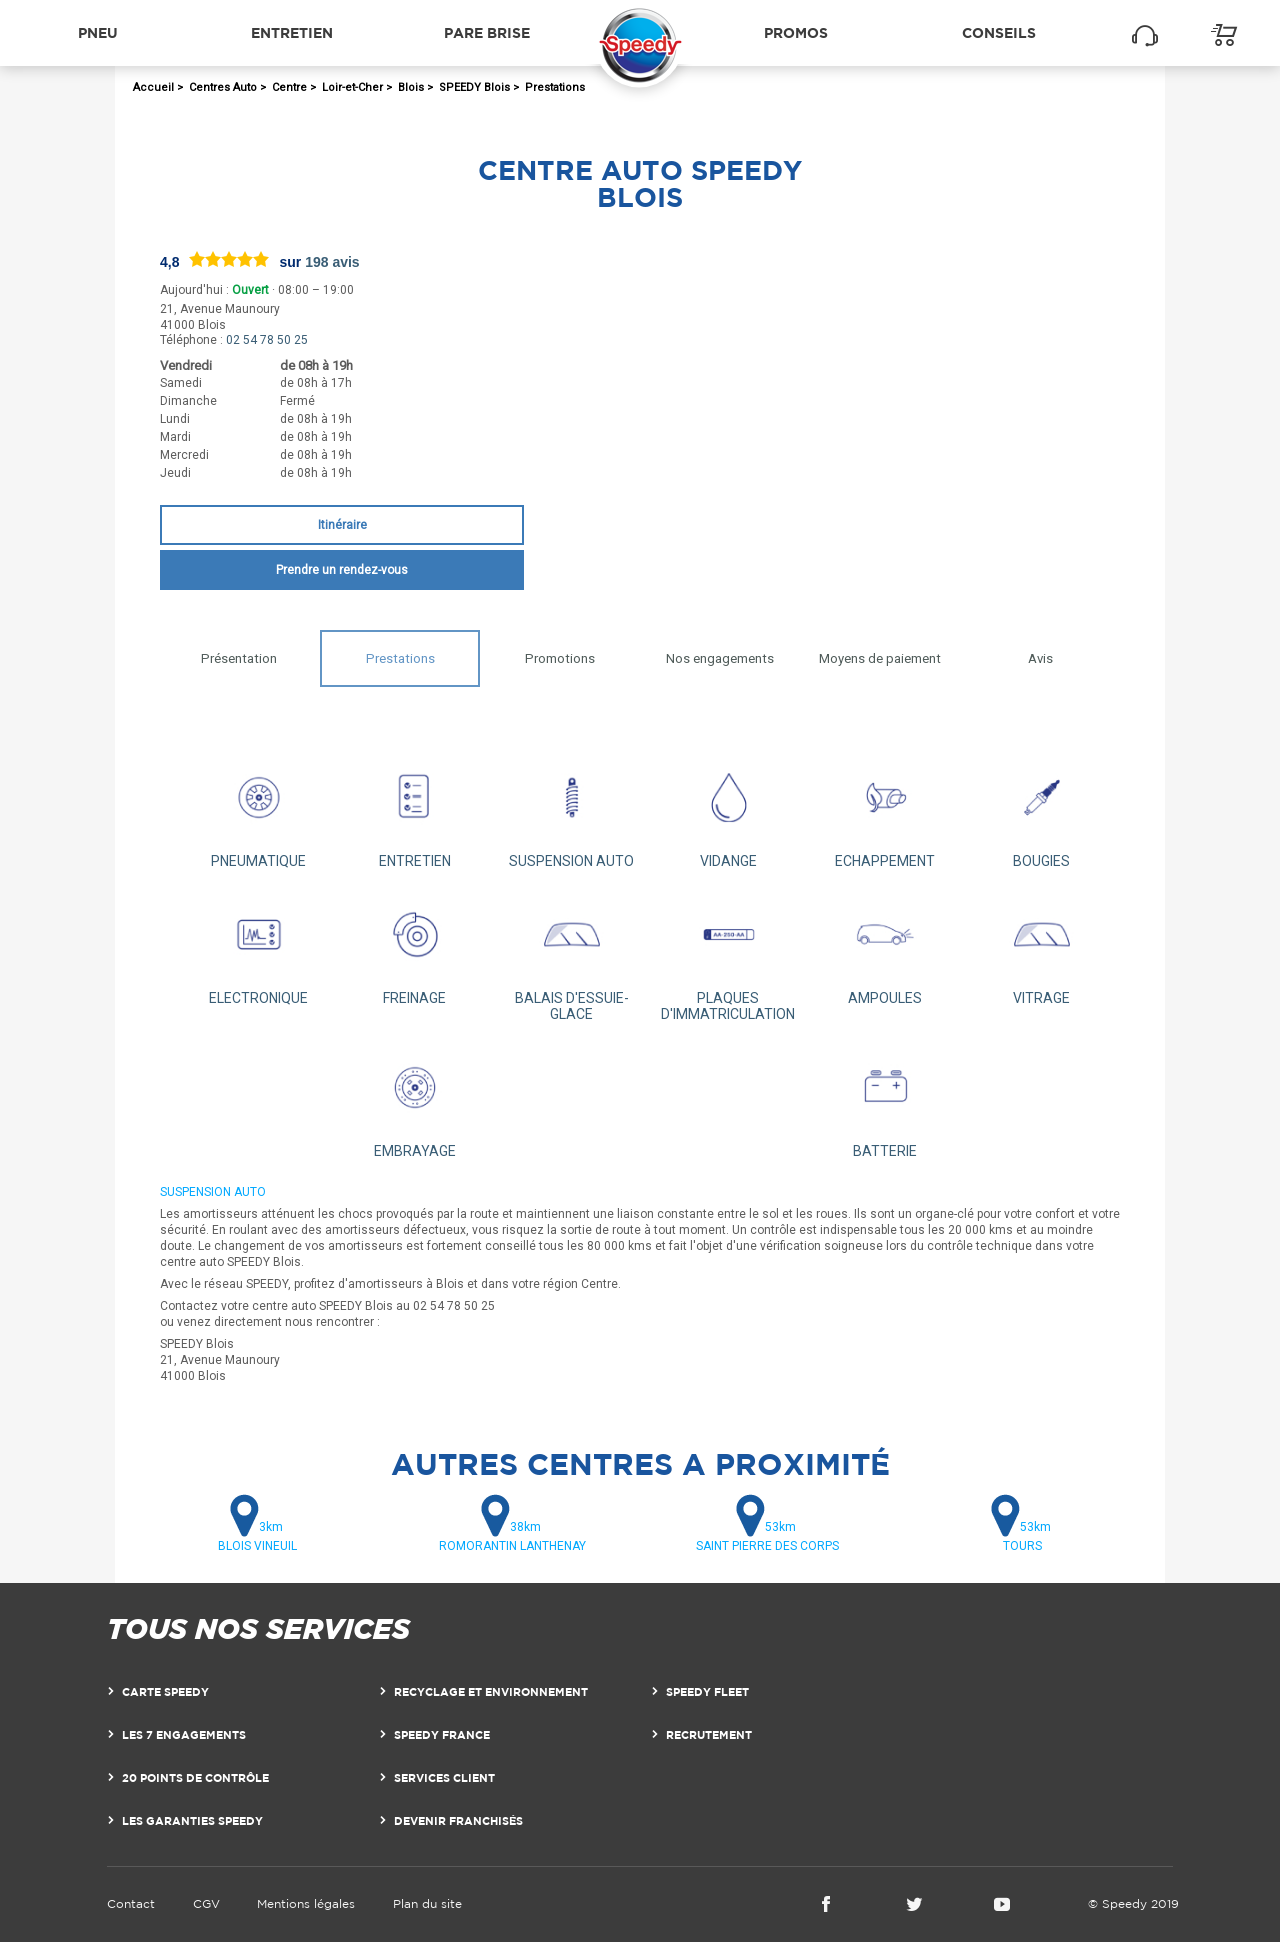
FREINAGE (415, 947)
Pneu (98, 32)
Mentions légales (306, 1903)
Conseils (999, 32)
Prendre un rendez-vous (342, 570)
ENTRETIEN (415, 810)
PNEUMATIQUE (258, 810)
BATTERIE (885, 1100)
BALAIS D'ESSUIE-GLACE (571, 955)
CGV (206, 1903)
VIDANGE (728, 810)
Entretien (292, 32)
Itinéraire (342, 525)
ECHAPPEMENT (885, 810)
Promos (796, 32)
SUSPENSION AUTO (571, 810)
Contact (131, 1903)
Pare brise (487, 32)
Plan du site (427, 1903)
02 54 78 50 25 (267, 340)
